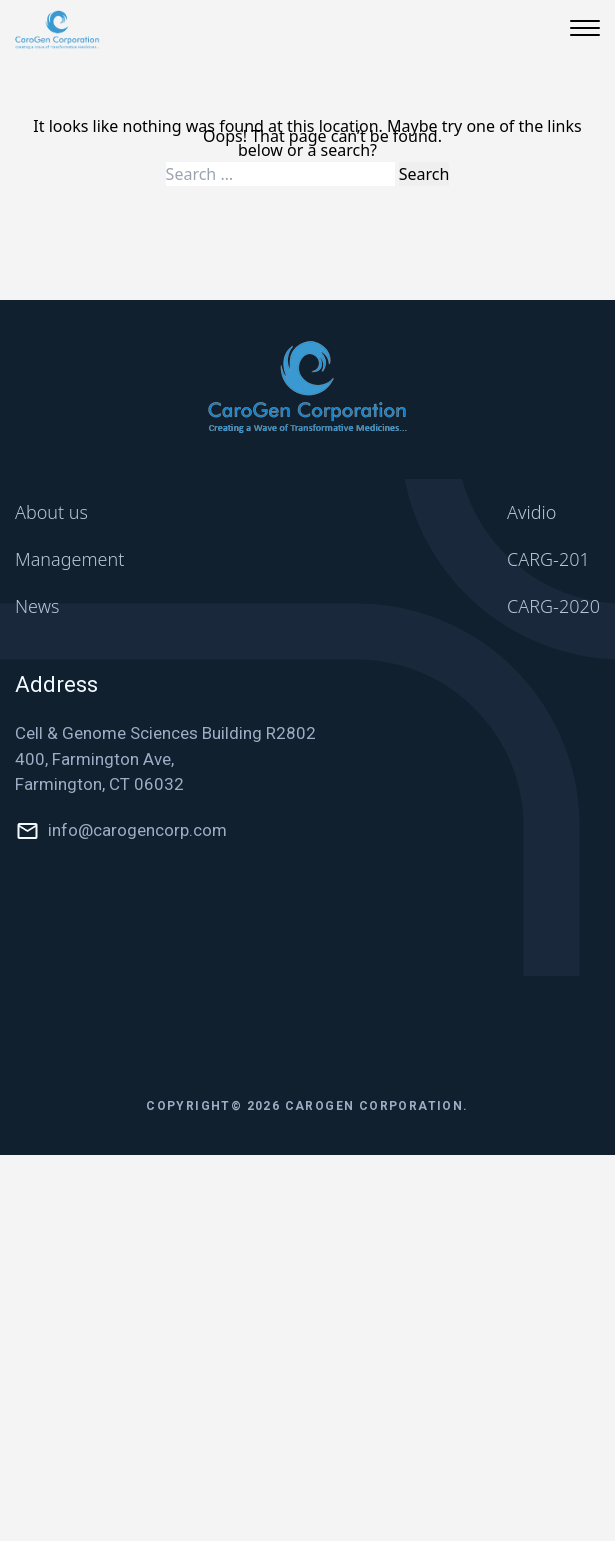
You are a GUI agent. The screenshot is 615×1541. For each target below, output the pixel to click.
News (37, 606)
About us (51, 512)
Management (69, 559)
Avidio (531, 512)
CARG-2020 (553, 606)
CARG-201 (548, 559)
